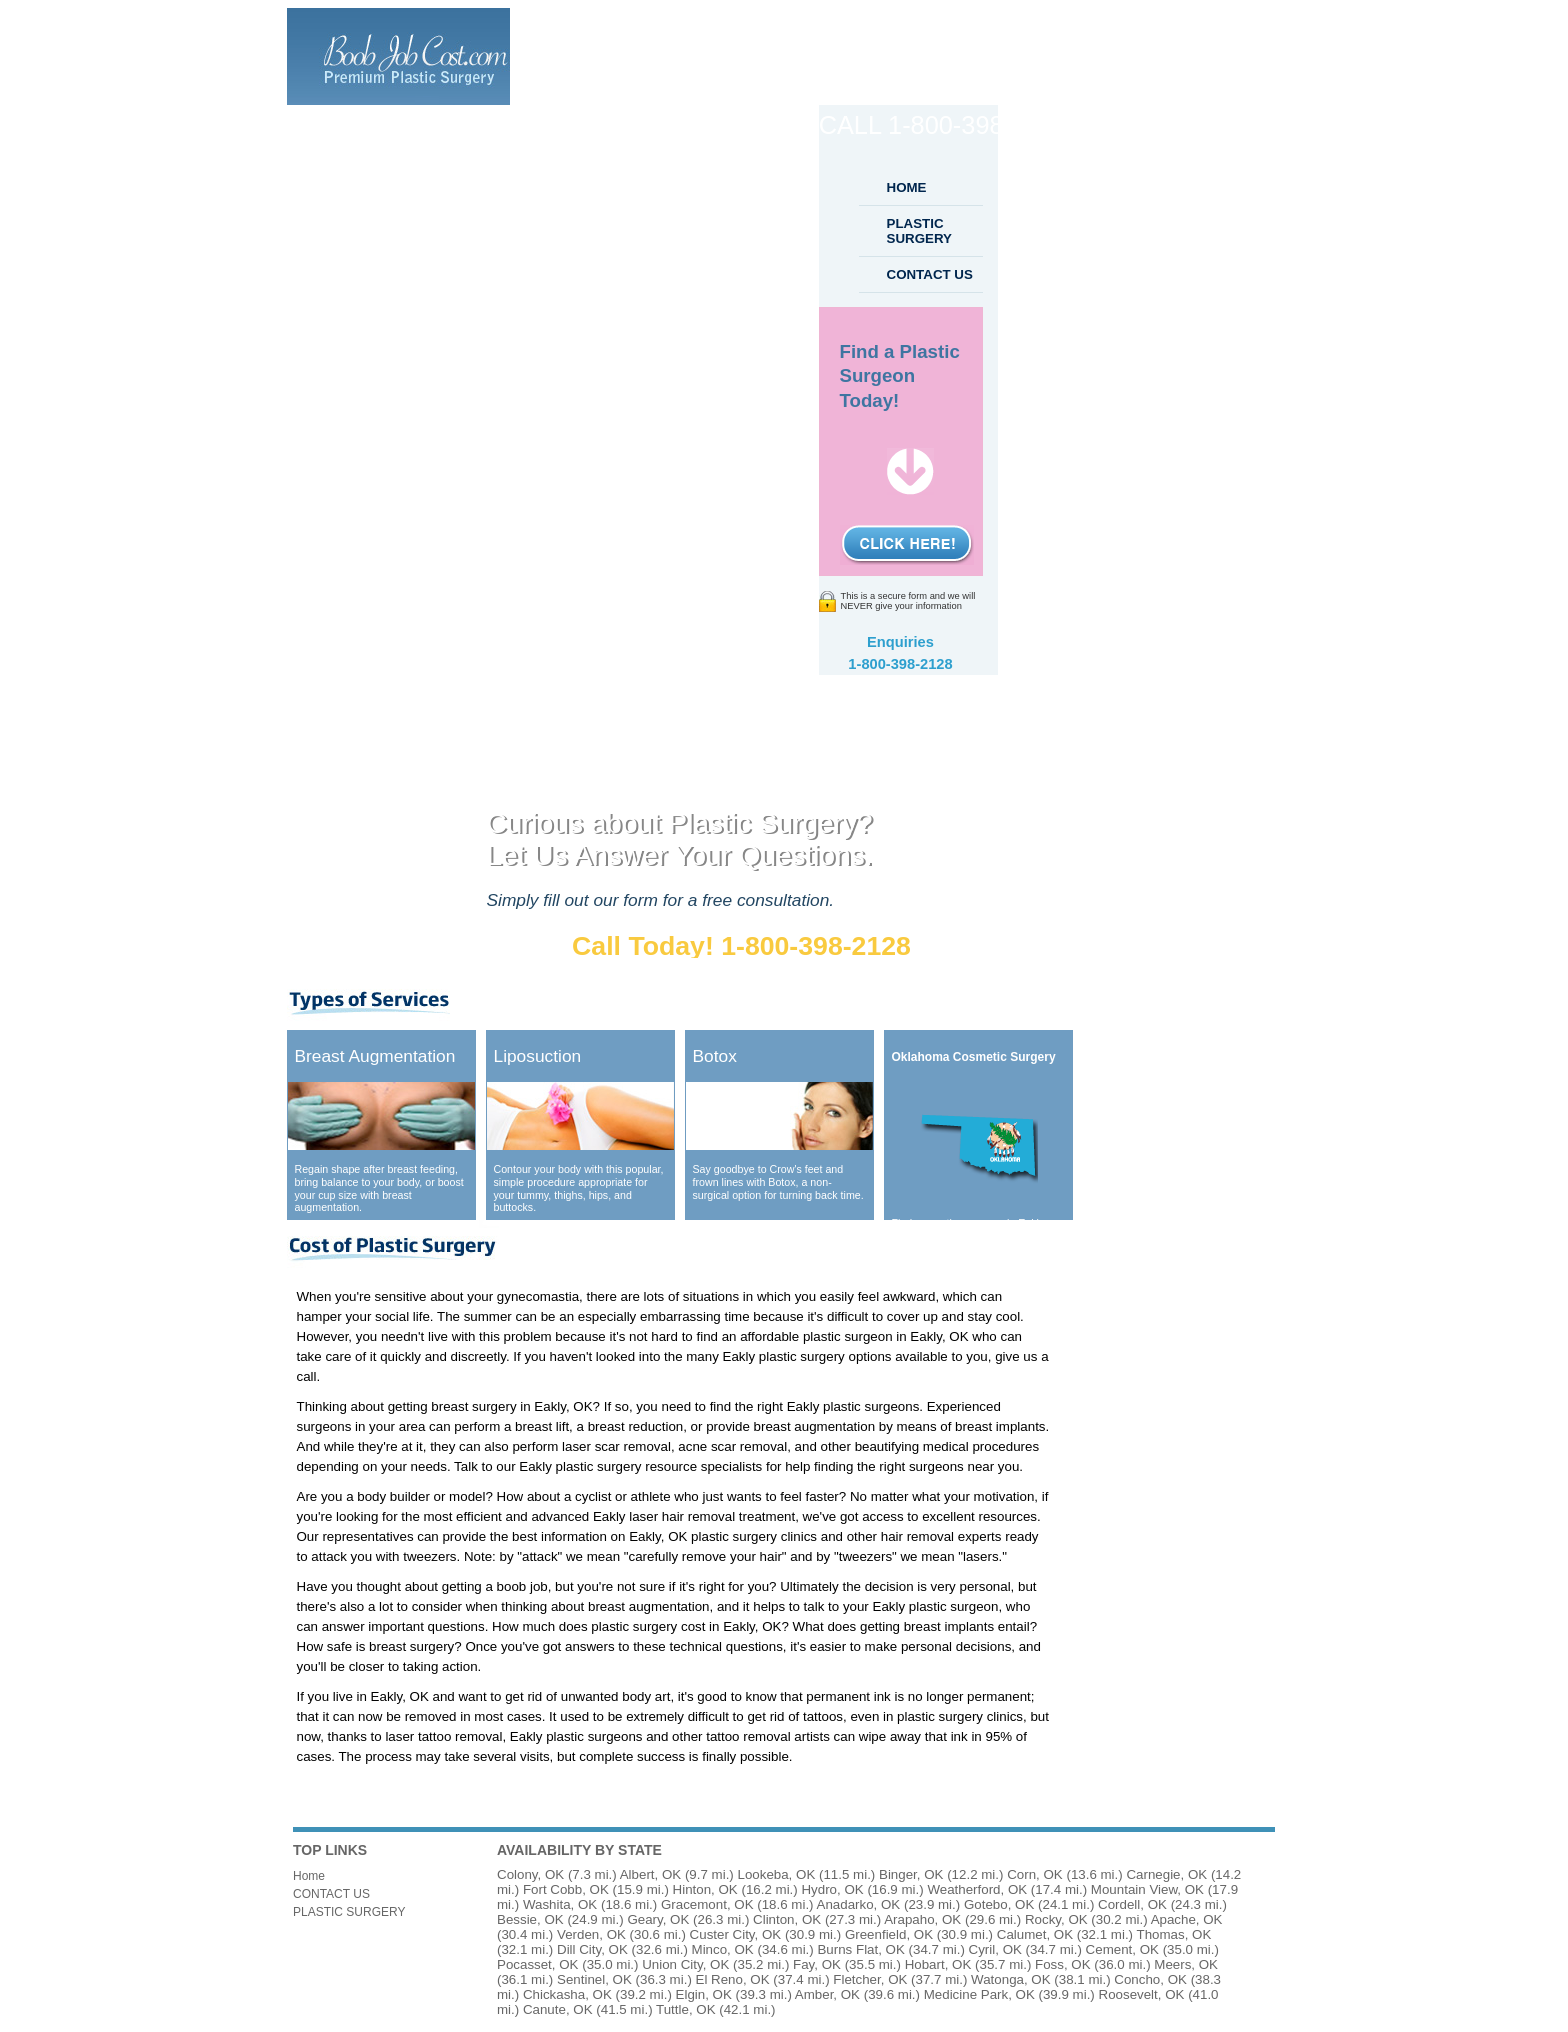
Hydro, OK (832, 1889)
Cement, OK (1122, 1949)
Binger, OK (911, 1874)
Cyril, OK (995, 1949)
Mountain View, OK (1147, 1889)
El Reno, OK (733, 1979)
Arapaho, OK (922, 1919)
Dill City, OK (592, 1949)
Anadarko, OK (859, 1904)
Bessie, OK (530, 1919)
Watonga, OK (1011, 1979)
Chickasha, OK (567, 1994)
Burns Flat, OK (860, 1949)
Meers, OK (1186, 1964)
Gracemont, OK (707, 1904)
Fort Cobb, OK (566, 1889)
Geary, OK (658, 1919)
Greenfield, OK (889, 1934)
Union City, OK (685, 1964)
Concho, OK (1150, 1979)
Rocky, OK (1056, 1919)
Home (309, 1876)
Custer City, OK (736, 1934)
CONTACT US (930, 274)
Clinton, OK (787, 1919)
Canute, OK (558, 2009)
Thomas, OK (1174, 1934)
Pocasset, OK (538, 1964)
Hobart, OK (938, 1964)
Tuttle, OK (686, 2009)
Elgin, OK (704, 1994)
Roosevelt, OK (1142, 1994)
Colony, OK (530, 1874)
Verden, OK (591, 1934)
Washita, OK (560, 1904)
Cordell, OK (1132, 1904)
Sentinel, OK (594, 1979)
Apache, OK (1187, 1919)
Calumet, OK (1035, 1934)
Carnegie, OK (1166, 1874)
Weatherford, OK (977, 1889)
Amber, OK (827, 1994)
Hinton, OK (705, 1889)
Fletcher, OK (870, 1979)
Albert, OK (650, 1874)
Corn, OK (1035, 1874)
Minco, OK (723, 1949)
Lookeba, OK (776, 1874)
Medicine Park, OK (979, 1994)
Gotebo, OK (999, 1904)
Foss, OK (1063, 1964)
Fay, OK (817, 1964)
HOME (907, 187)
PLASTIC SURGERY (919, 231)
